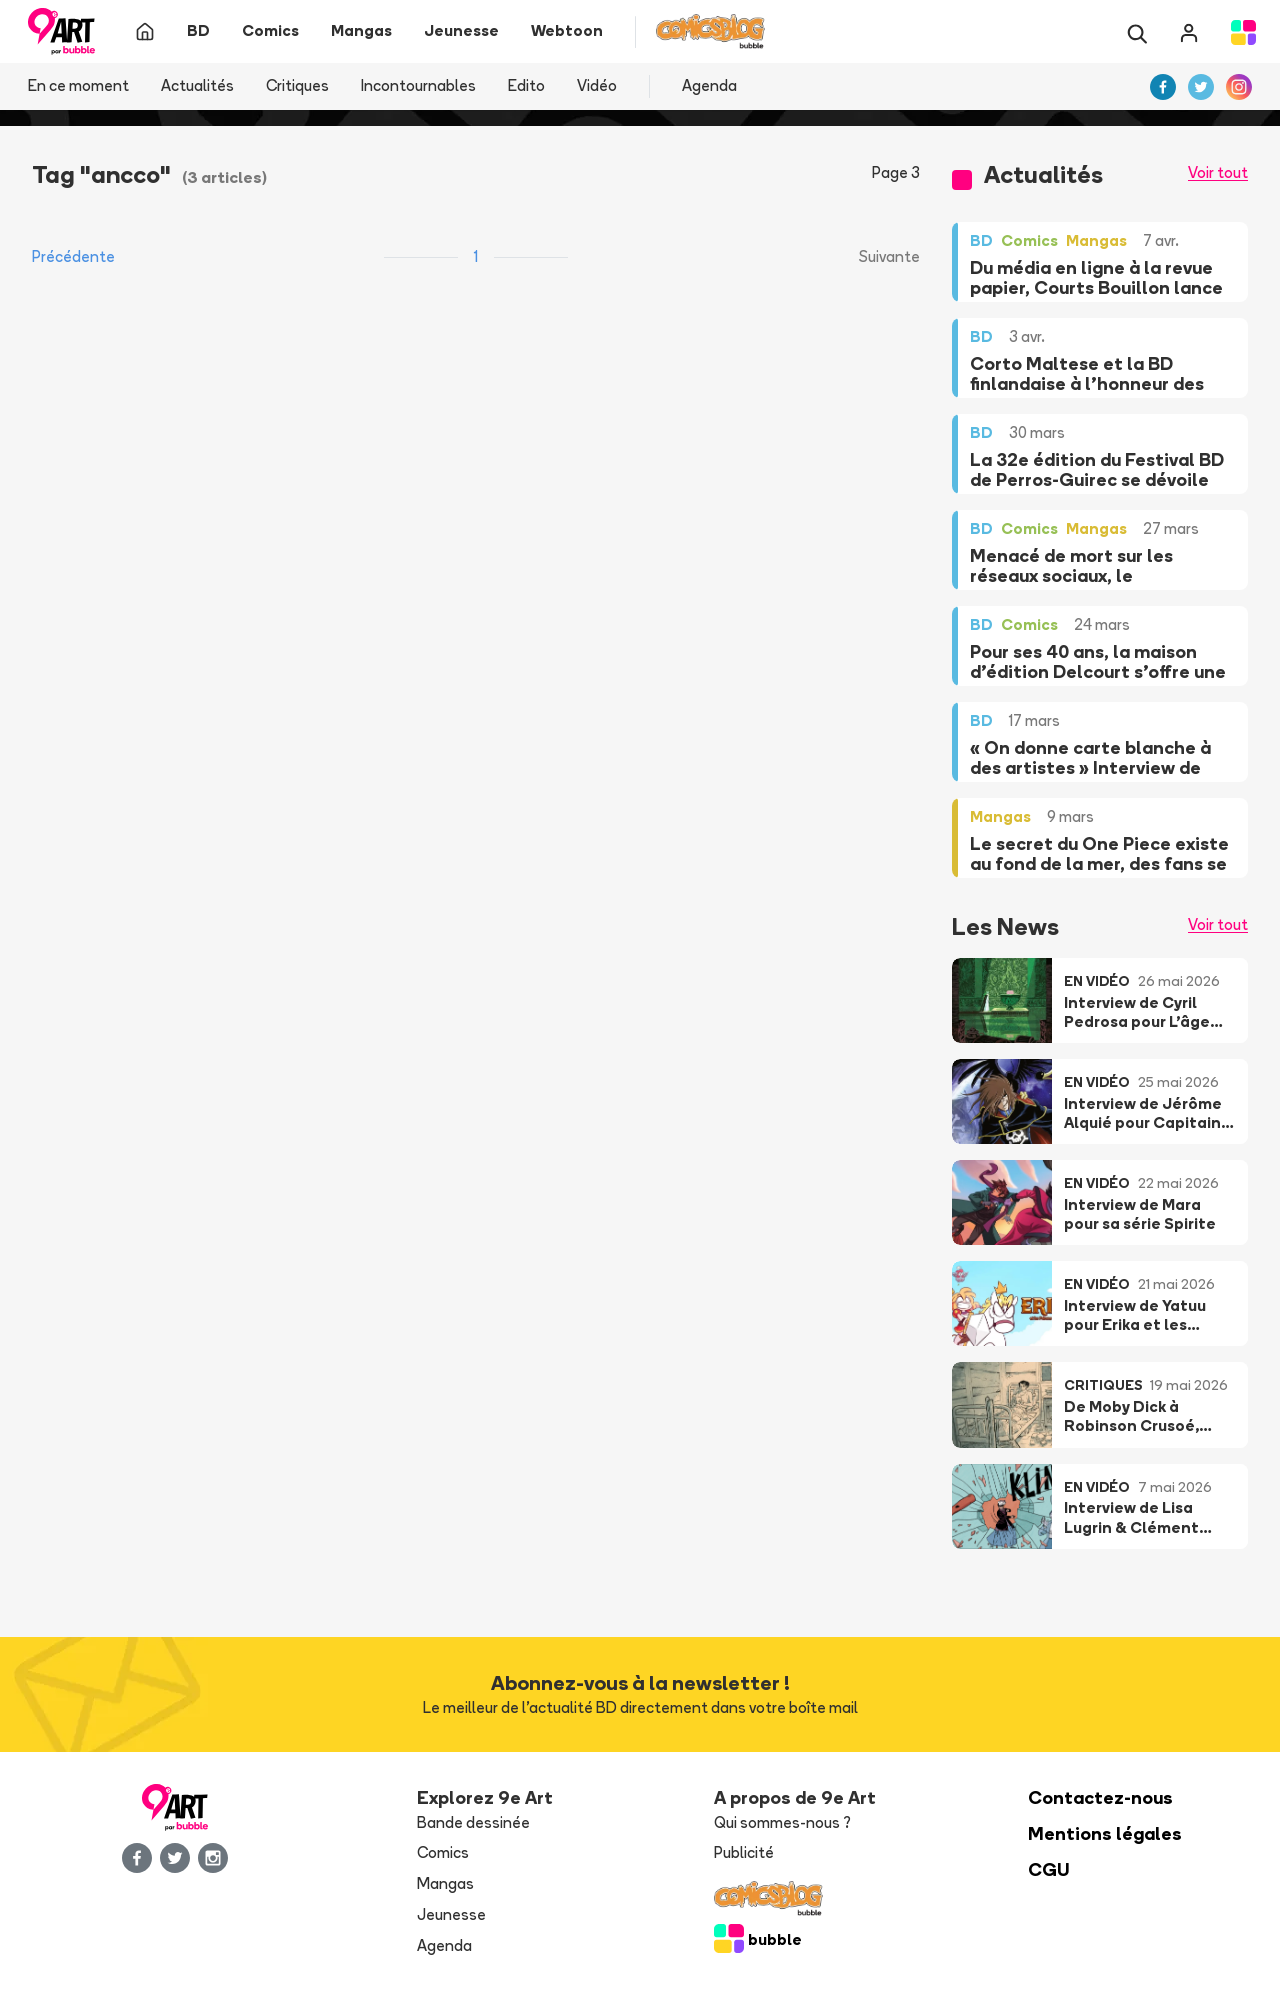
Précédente (73, 256)
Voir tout (1218, 172)
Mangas (445, 1883)
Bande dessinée (473, 1822)
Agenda (709, 85)
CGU (1049, 1869)
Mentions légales (1105, 1833)
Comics (443, 1852)
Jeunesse (451, 1914)
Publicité (744, 1852)
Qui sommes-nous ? (782, 1822)
